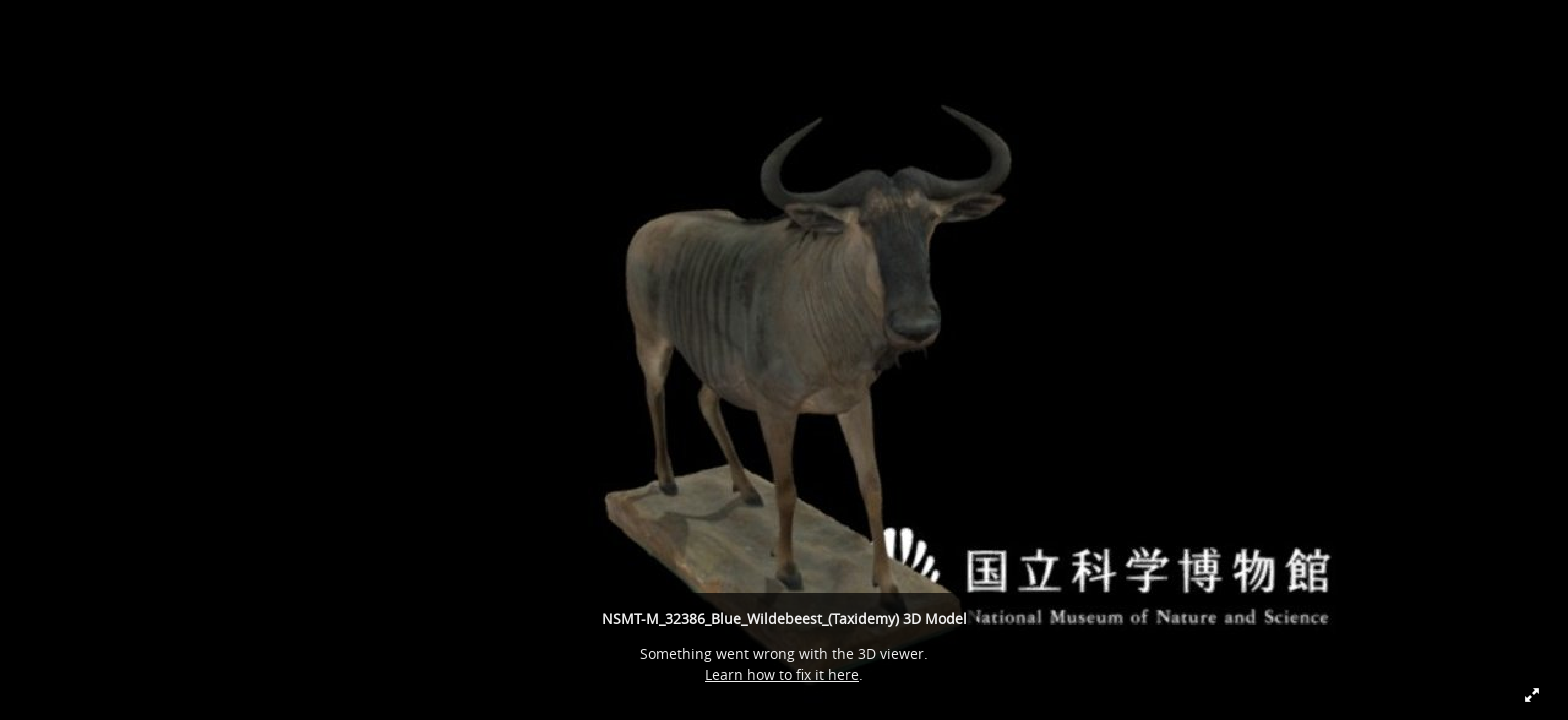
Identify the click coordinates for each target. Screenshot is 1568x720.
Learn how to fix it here (782, 674)
